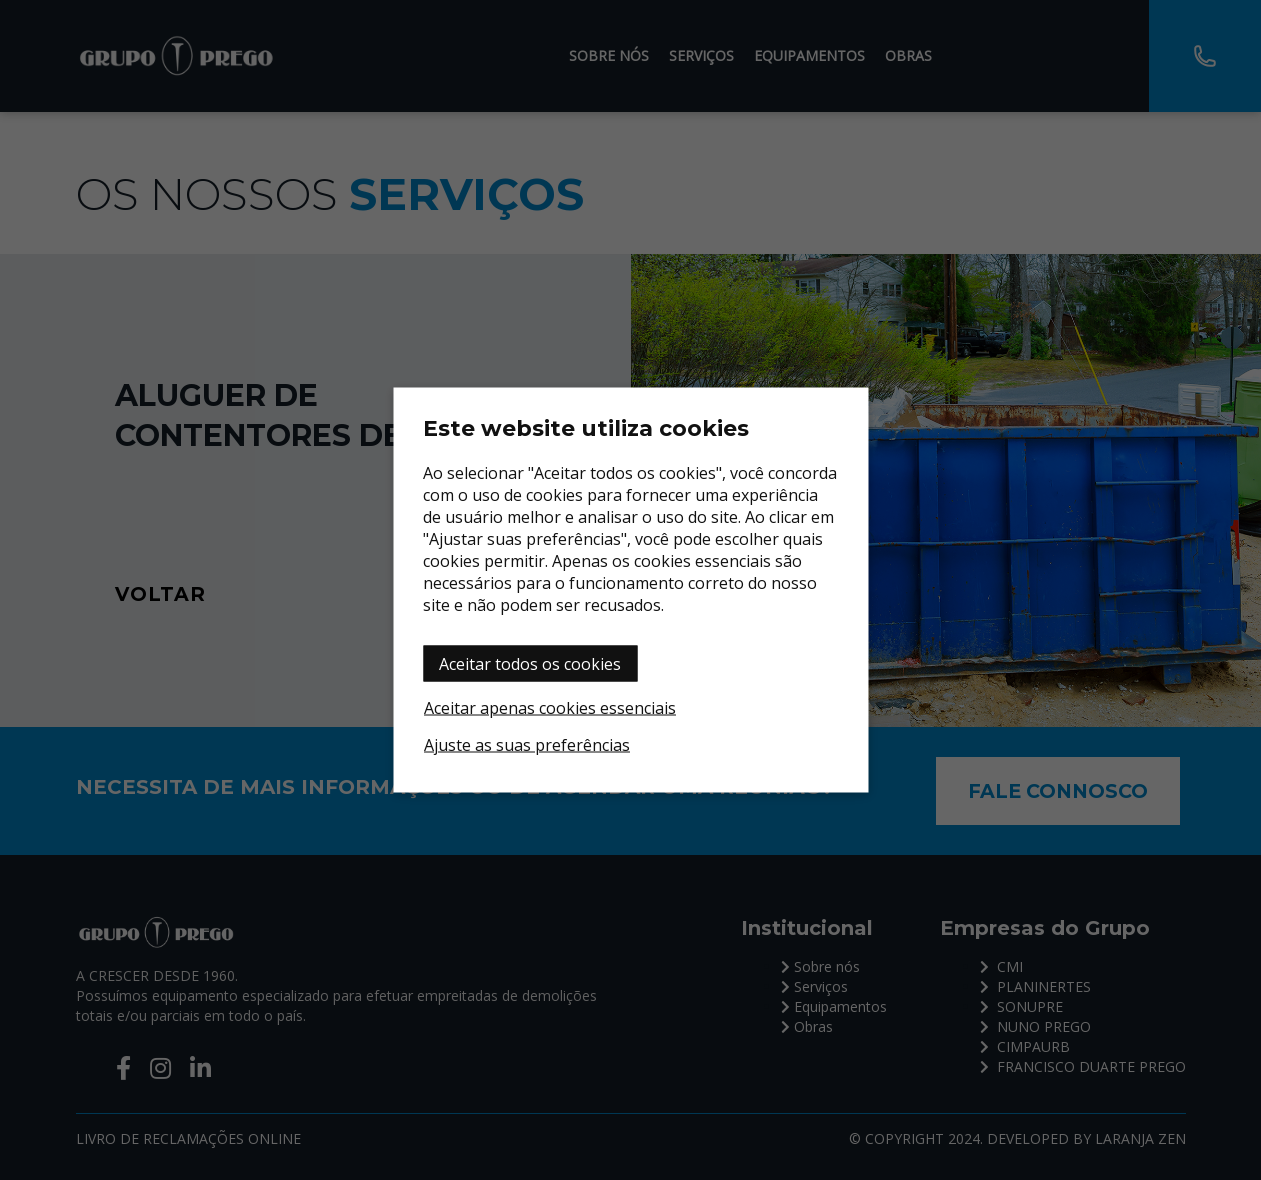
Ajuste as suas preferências (527, 745)
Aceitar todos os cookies (530, 664)
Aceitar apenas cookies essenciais (550, 708)
